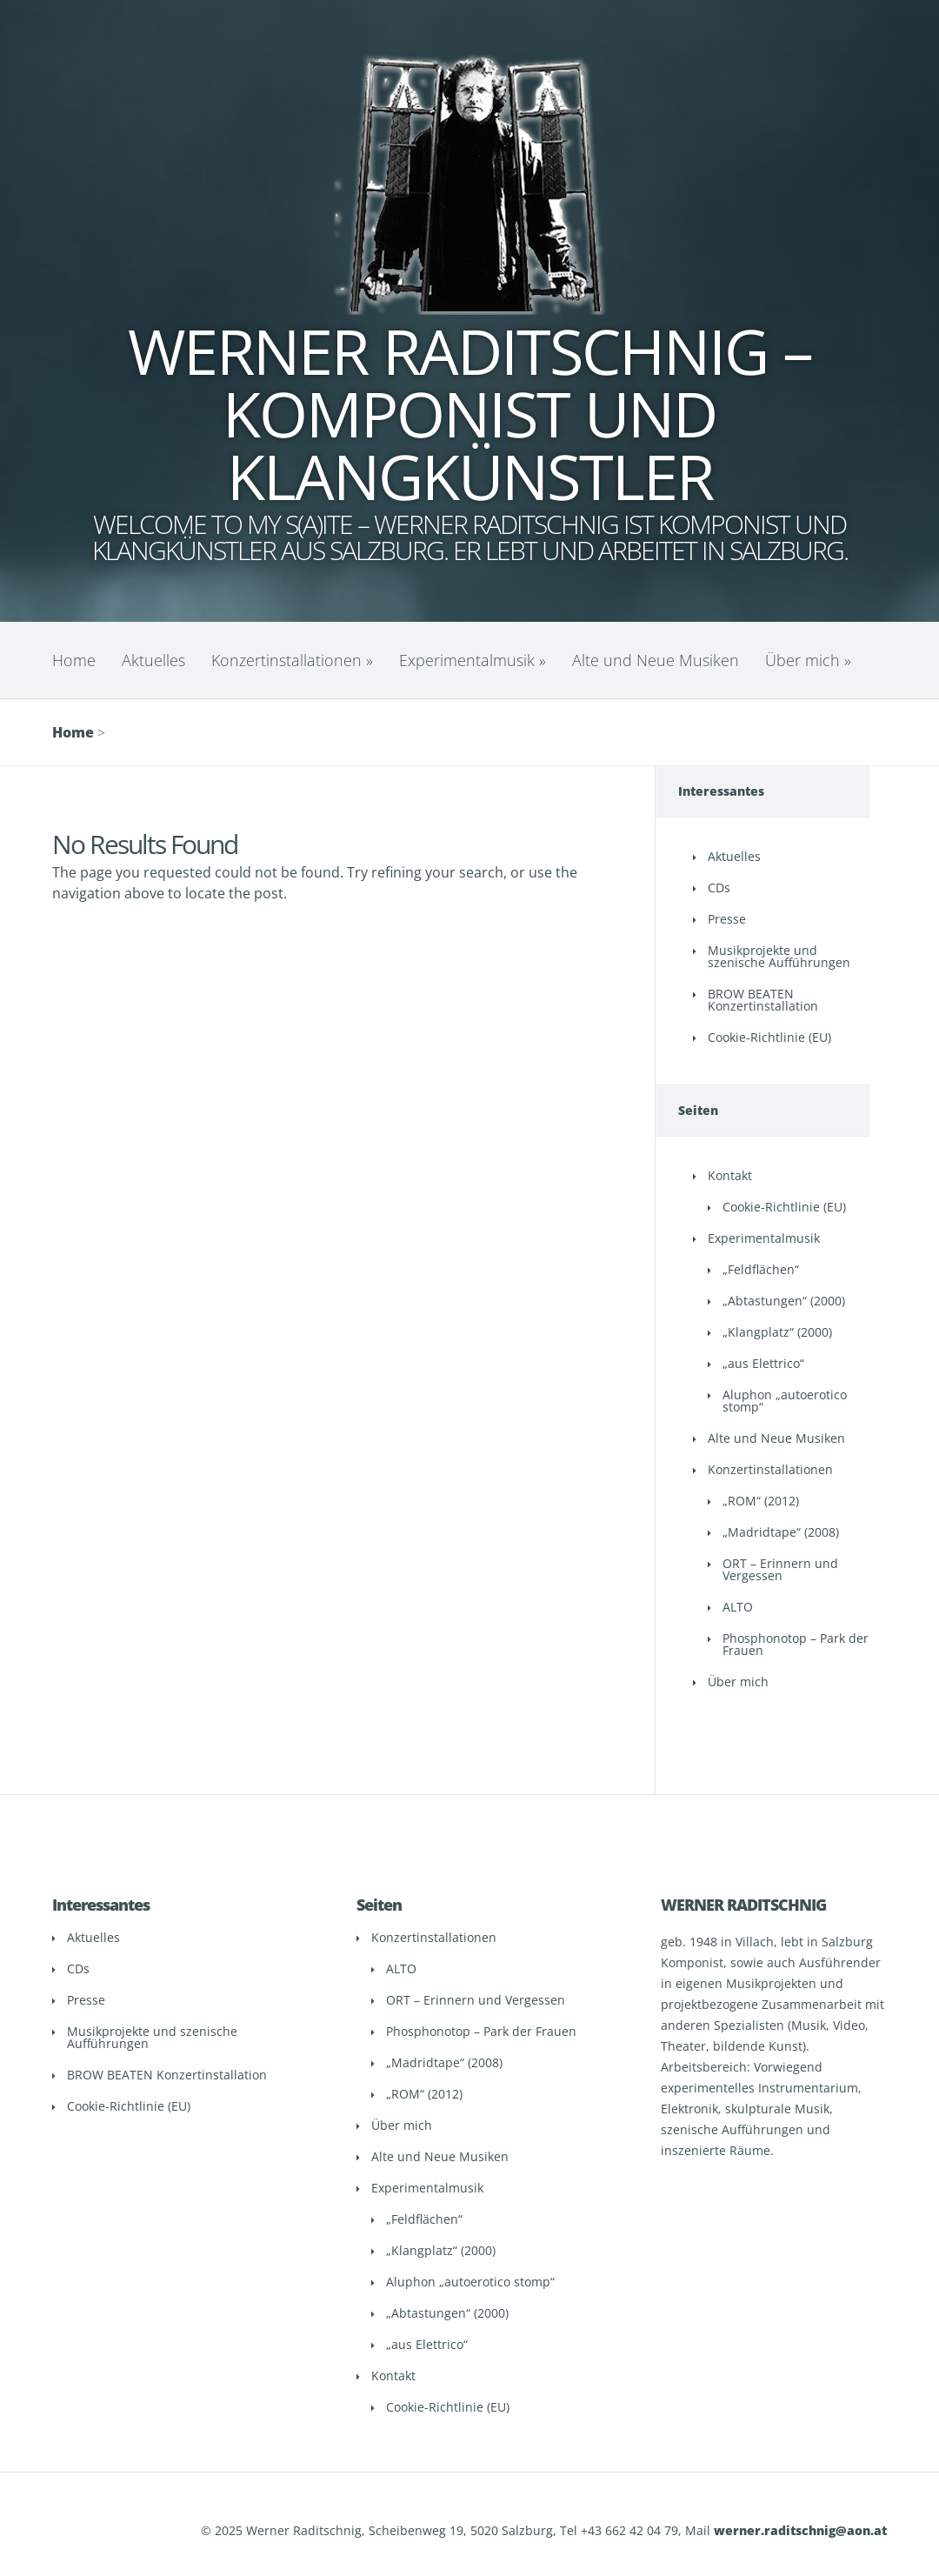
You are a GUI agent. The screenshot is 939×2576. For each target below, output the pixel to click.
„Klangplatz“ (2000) (777, 1332)
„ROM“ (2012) (761, 1500)
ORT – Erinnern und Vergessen (780, 1569)
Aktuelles (153, 660)
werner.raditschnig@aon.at (800, 2530)
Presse (727, 919)
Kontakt (730, 1175)
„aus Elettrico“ (763, 1363)
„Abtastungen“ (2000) (784, 1300)
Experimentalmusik (472, 660)
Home (74, 660)
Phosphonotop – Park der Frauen (796, 1644)
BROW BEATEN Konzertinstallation (763, 999)
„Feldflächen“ (761, 1269)
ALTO (738, 1606)
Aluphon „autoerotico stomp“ (785, 1400)
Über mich (808, 660)
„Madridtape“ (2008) (781, 1532)
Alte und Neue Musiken (655, 660)
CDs (719, 887)
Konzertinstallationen (292, 660)
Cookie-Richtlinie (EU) (769, 1037)
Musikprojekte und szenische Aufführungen (779, 956)
